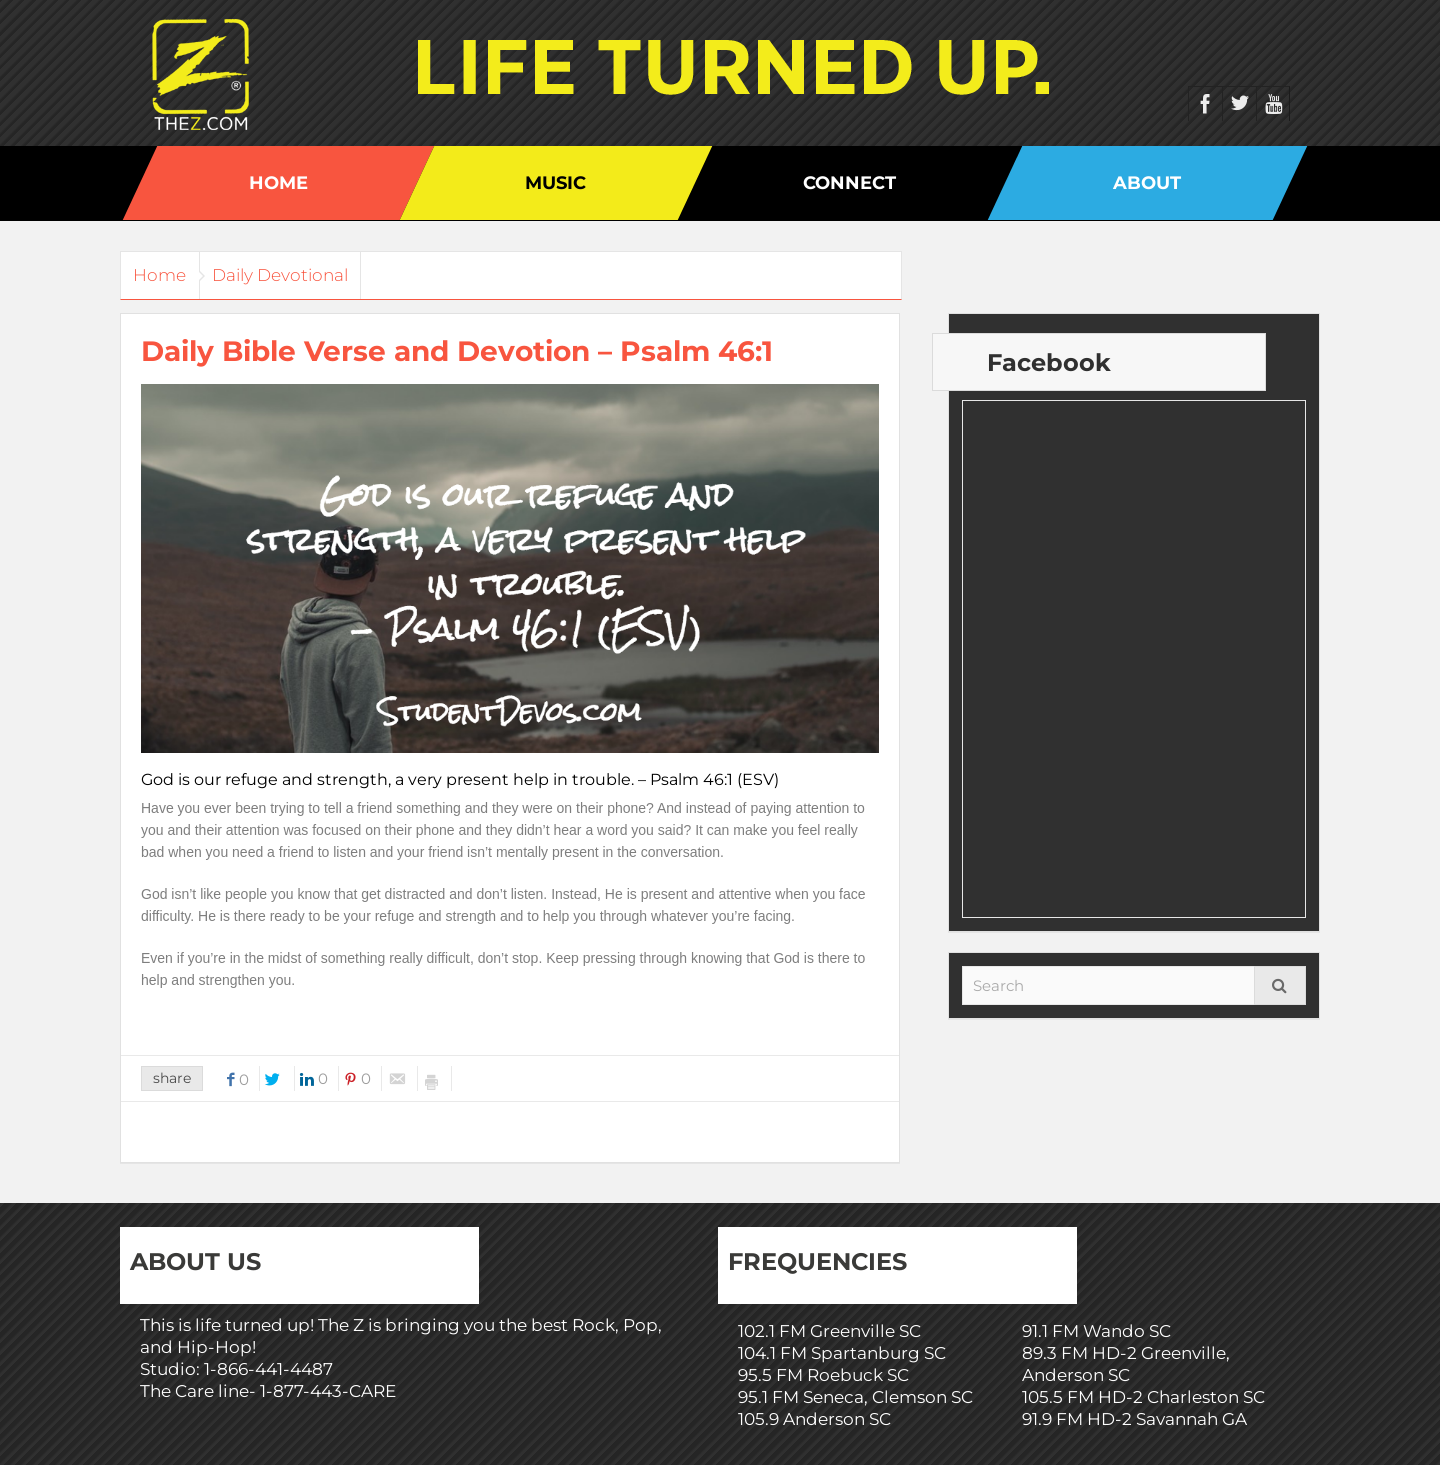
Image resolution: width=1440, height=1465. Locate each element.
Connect (849, 183)
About (1147, 183)
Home (278, 183)
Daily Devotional (303, 275)
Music (555, 183)
